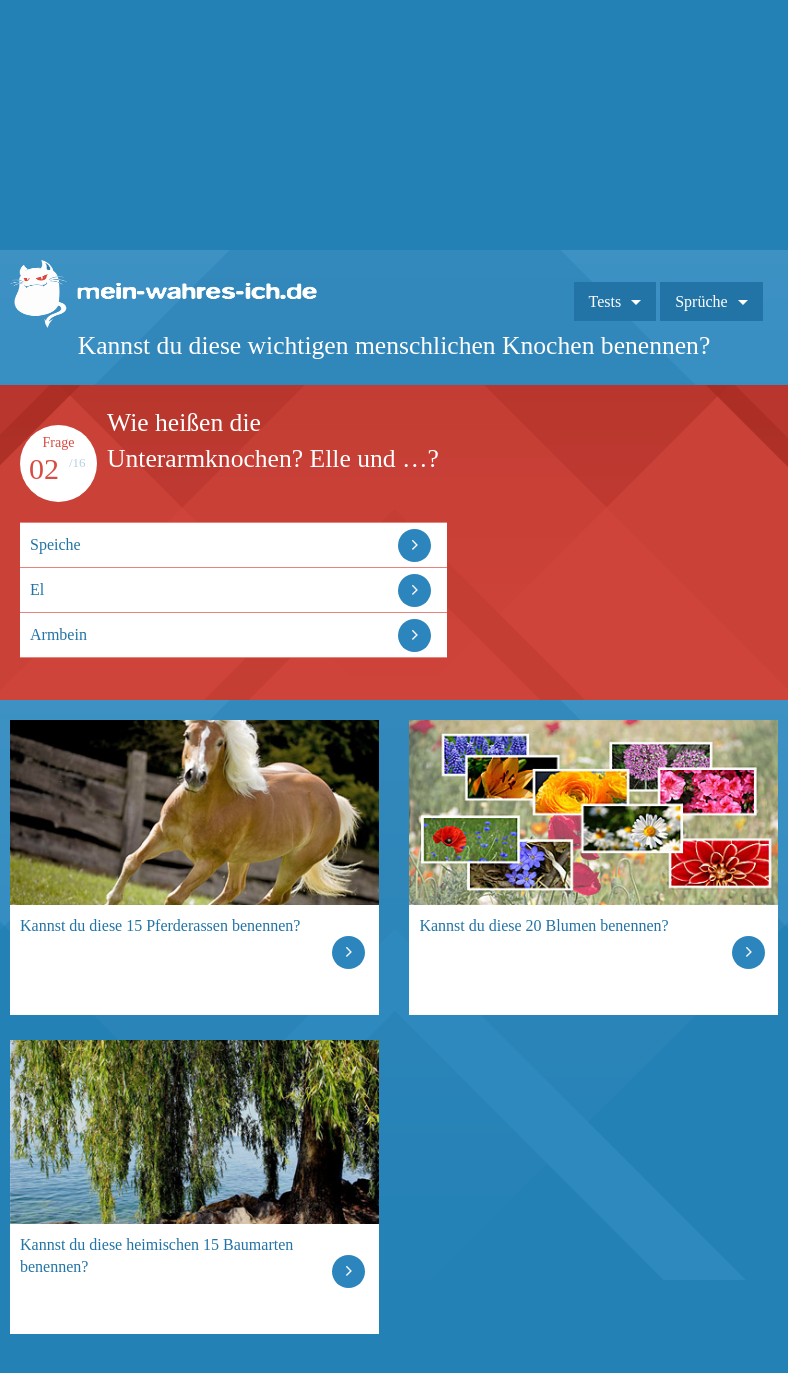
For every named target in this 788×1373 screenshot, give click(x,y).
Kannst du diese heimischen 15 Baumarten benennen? (156, 1255)
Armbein (58, 634)
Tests (605, 301)
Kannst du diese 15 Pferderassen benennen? (160, 925)
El (37, 589)
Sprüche (701, 301)
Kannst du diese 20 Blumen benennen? (543, 925)
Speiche (55, 544)
